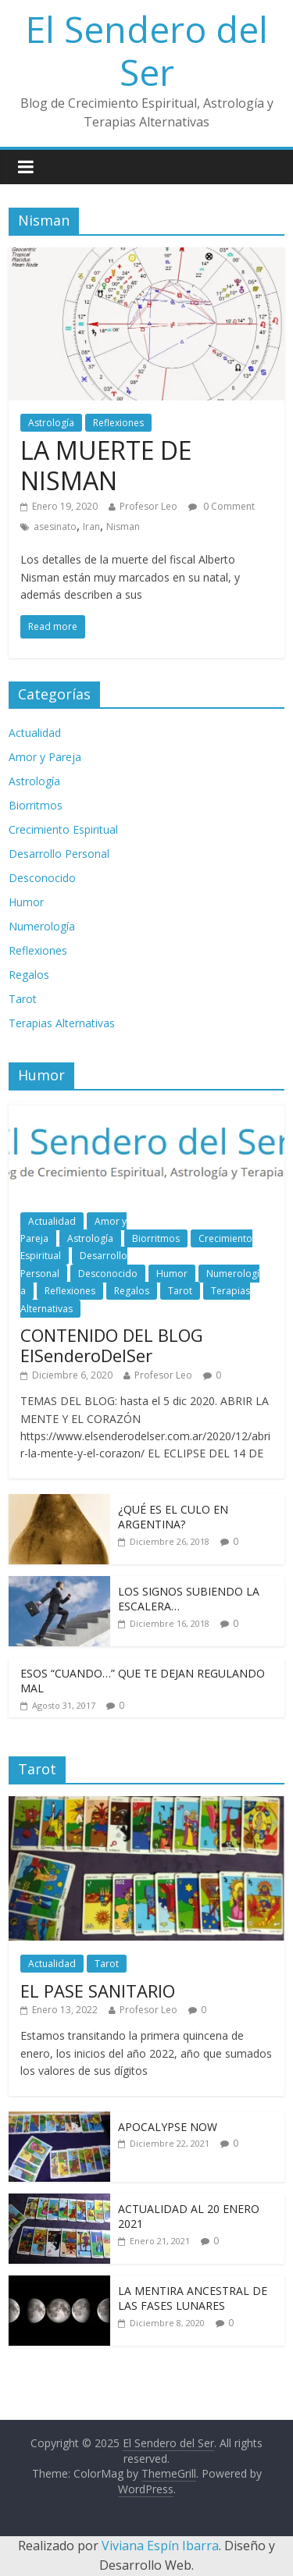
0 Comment (221, 506)
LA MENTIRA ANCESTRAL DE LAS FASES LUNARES (192, 2298)
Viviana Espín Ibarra (160, 2545)
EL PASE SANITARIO (97, 1990)
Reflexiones (118, 422)
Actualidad (35, 732)
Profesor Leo (148, 506)
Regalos (29, 974)
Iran (91, 526)
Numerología (42, 926)
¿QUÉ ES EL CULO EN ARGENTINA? (173, 1517)
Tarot (23, 998)
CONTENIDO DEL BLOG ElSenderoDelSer (111, 1345)
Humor (26, 902)
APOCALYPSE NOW (167, 2126)
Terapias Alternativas (62, 1023)
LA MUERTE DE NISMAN (105, 464)
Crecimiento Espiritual (63, 829)
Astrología (51, 422)
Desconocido (42, 877)
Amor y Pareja (45, 756)
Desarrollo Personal (59, 853)
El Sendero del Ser (147, 50)
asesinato (55, 526)
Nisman (123, 526)
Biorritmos (36, 805)
